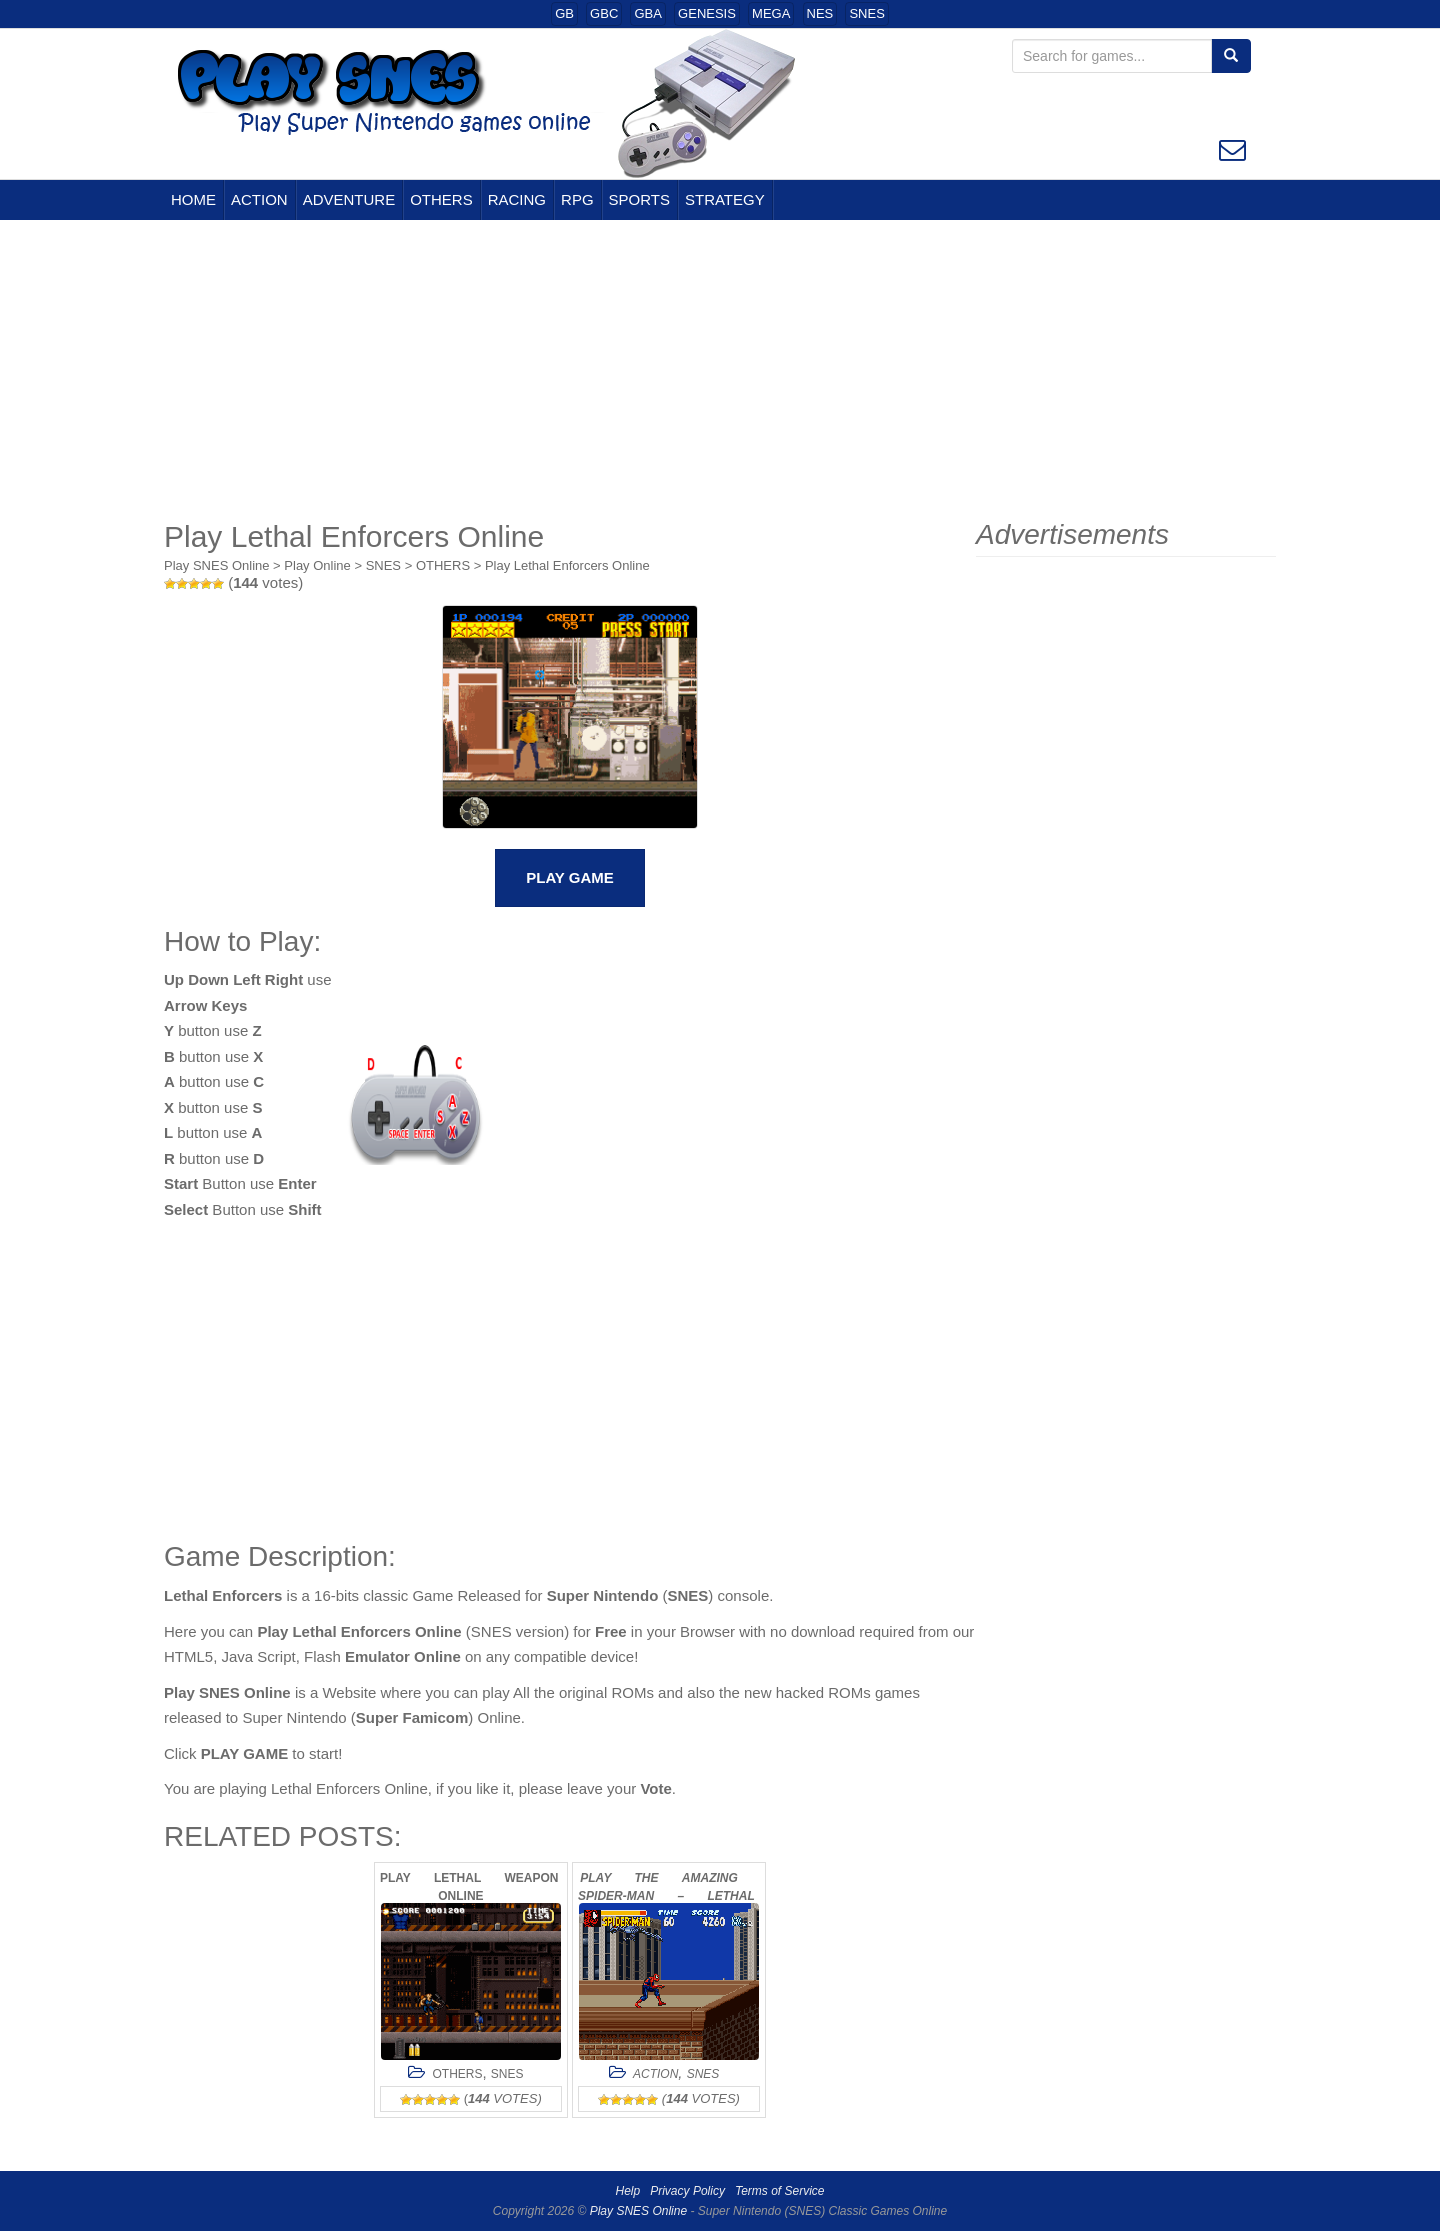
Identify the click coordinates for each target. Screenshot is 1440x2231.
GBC (604, 13)
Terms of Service (780, 2191)
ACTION (259, 199)
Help (628, 2191)
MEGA (771, 13)
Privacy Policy (687, 2191)
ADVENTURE (349, 199)
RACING (517, 199)
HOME (193, 199)
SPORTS (639, 199)
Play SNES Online (217, 565)
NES (820, 13)
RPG (577, 199)
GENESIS (707, 13)
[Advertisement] (720, 370)
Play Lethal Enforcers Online (567, 565)
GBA (647, 13)
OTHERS (441, 199)
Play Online (317, 565)
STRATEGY (725, 199)
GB (564, 13)
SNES (866, 13)
